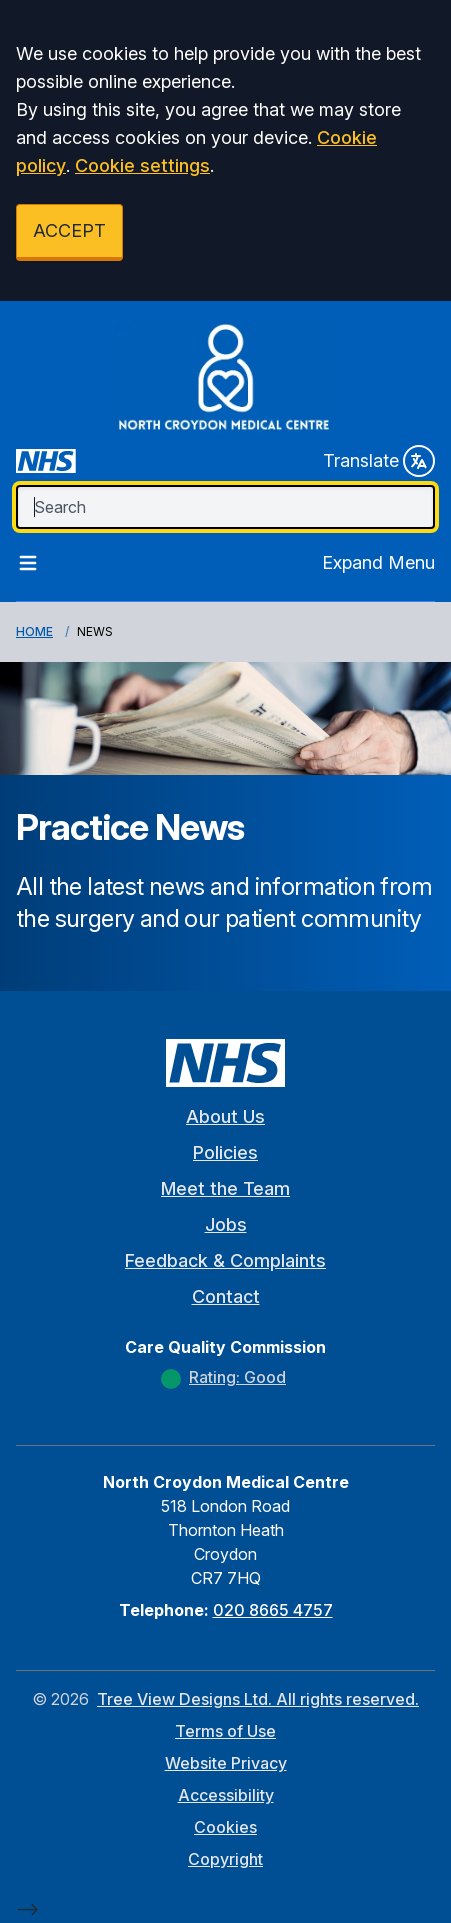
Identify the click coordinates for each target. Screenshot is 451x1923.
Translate (379, 461)
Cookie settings (142, 165)
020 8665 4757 (273, 1610)
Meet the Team (225, 1188)
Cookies (225, 1827)
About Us (225, 1116)
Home (34, 631)
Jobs (226, 1224)
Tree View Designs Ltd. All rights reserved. (258, 1699)
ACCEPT (69, 230)
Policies (225, 1152)
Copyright (225, 1859)
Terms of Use (225, 1731)
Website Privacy (226, 1763)
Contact (226, 1296)
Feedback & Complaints (225, 1260)
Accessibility (226, 1795)
